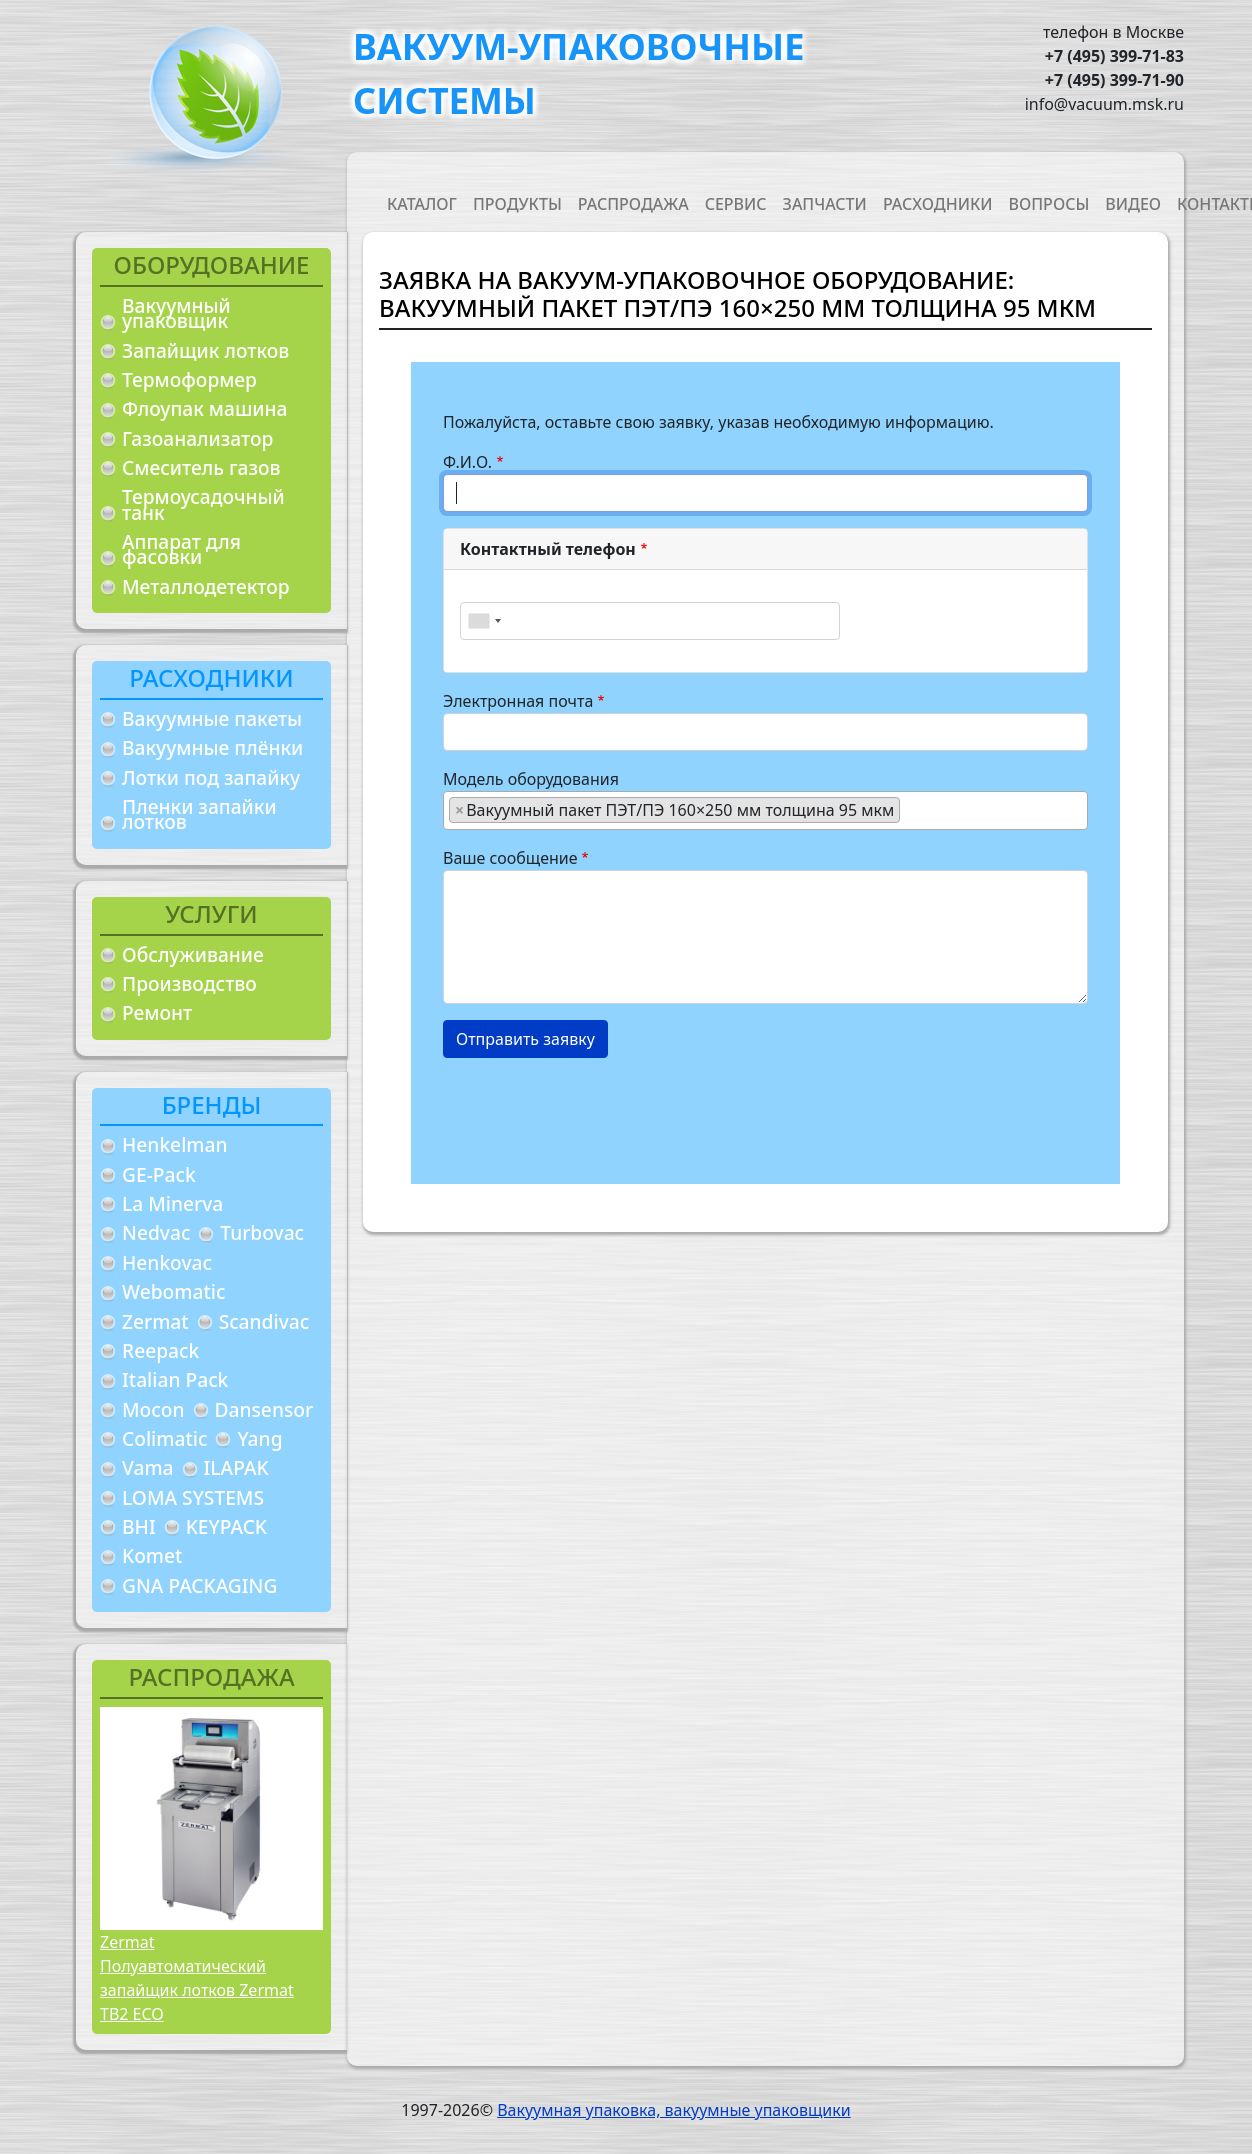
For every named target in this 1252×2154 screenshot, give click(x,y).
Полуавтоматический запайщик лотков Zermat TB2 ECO (197, 1990)
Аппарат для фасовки (181, 549)
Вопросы (1049, 204)
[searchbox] (911, 809)
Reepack (160, 1350)
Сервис (736, 204)
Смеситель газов (201, 467)
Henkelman (175, 1144)
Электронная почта (518, 701)
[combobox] (484, 621)
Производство (189, 983)
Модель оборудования (531, 779)
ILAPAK (236, 1467)
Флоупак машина (205, 408)
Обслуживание (193, 954)
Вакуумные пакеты (212, 718)
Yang (259, 1438)
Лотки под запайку (211, 777)
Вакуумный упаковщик (176, 313)
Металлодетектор (206, 586)
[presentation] (595, 1113)
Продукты (517, 204)
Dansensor (264, 1409)
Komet (152, 1555)
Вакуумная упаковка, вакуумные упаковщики (674, 2110)
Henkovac (167, 1262)
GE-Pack (159, 1174)
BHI (139, 1526)
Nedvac (156, 1232)
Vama (148, 1467)
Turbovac (262, 1232)
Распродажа (633, 204)
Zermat (155, 1321)
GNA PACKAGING (199, 1585)
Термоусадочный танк (203, 504)
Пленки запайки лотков (199, 814)
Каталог (422, 204)
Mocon (153, 1409)
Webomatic (173, 1291)
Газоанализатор (197, 438)
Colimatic (164, 1438)
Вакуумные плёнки (212, 747)
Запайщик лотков (205, 350)
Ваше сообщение (510, 858)
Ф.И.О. (467, 462)
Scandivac (264, 1321)
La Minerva (172, 1203)
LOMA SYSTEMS (193, 1497)
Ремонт (157, 1012)
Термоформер (189, 379)
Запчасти (825, 204)
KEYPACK (226, 1526)
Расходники (938, 204)
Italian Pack (175, 1379)
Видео (1133, 204)
